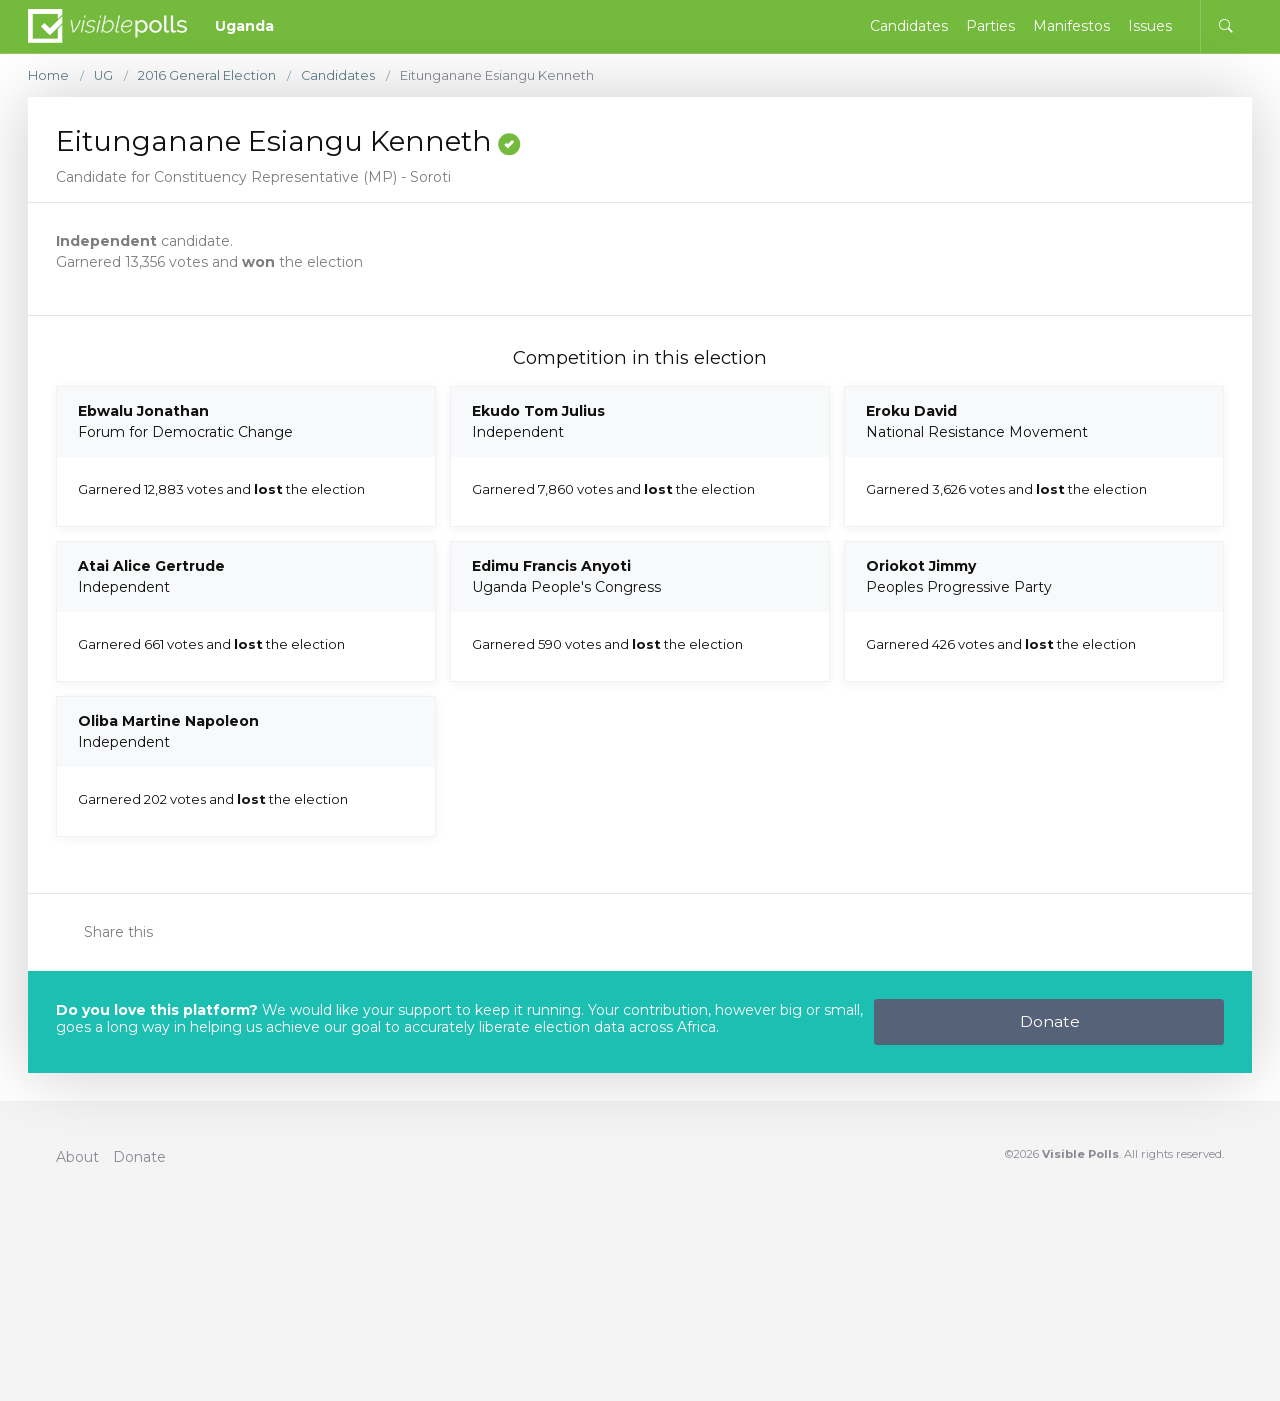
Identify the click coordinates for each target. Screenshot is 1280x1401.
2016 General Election (208, 75)
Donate (1050, 1021)
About (77, 1157)
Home (48, 75)
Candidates (339, 75)
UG (104, 75)
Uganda (244, 26)
